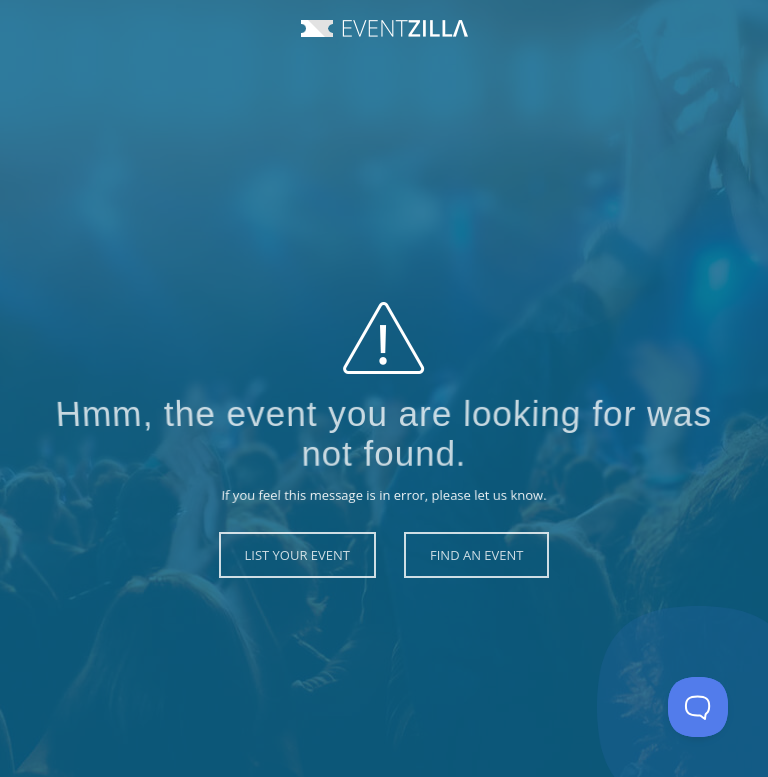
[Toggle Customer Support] (698, 707)
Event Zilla (384, 28)
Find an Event (476, 555)
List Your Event (298, 555)
